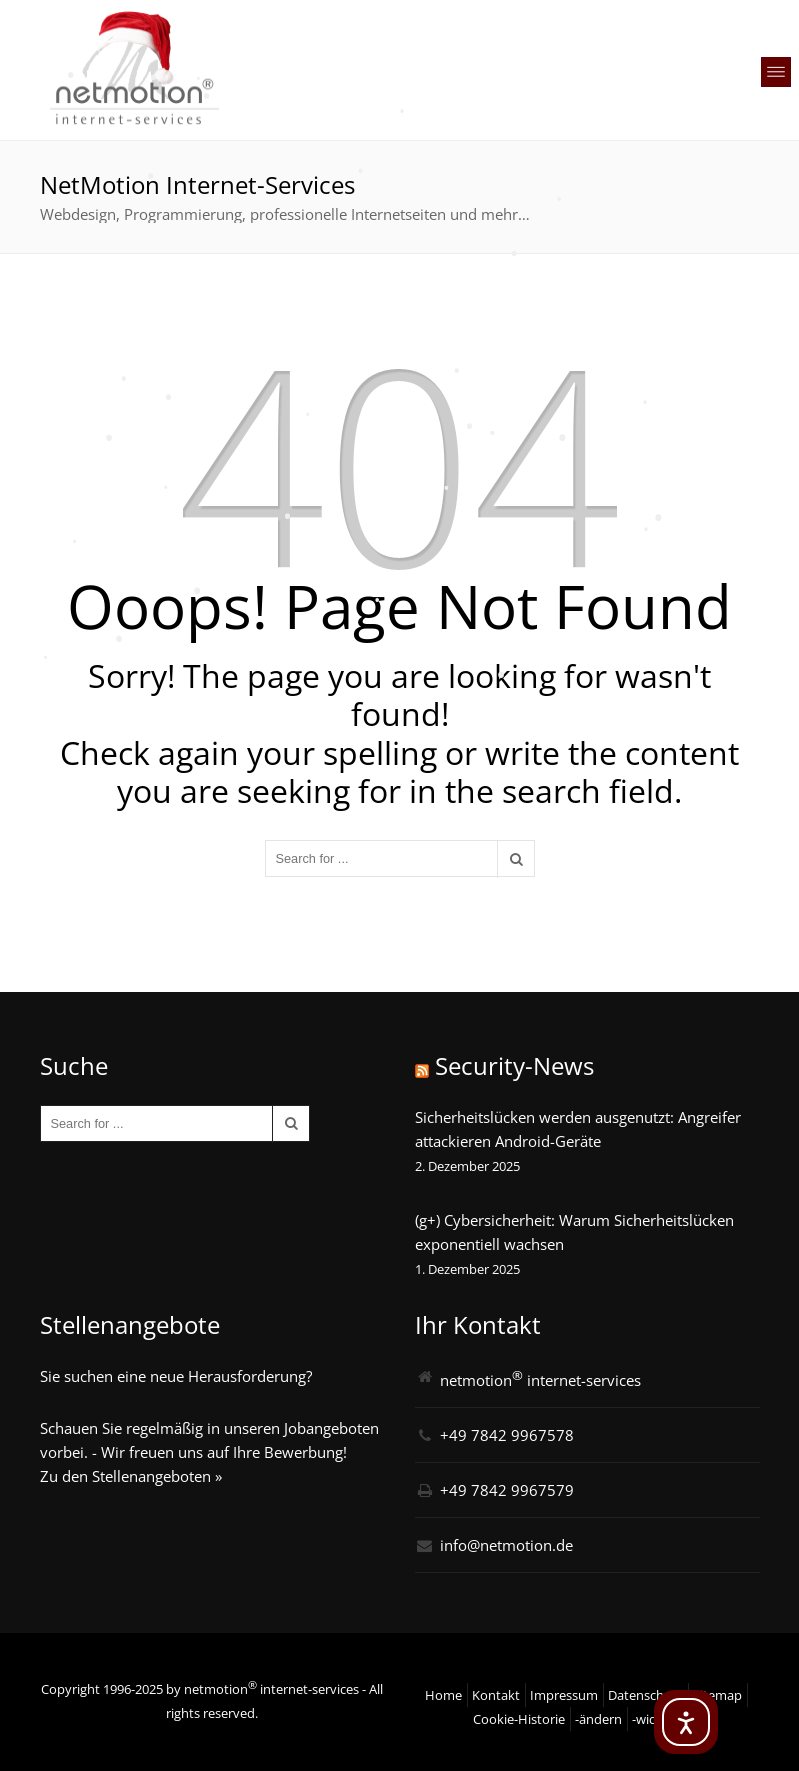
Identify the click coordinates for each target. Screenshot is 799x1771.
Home (443, 1695)
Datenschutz (645, 1695)
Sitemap (717, 1695)
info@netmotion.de (506, 1545)
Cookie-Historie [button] (519, 1719)
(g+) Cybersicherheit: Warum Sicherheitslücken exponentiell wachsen (574, 1232)
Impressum (564, 1695)
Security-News (514, 1065)
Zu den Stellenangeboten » (131, 1476)
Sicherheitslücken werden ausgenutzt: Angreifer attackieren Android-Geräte (578, 1129)
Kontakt (496, 1695)
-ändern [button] (598, 1719)
